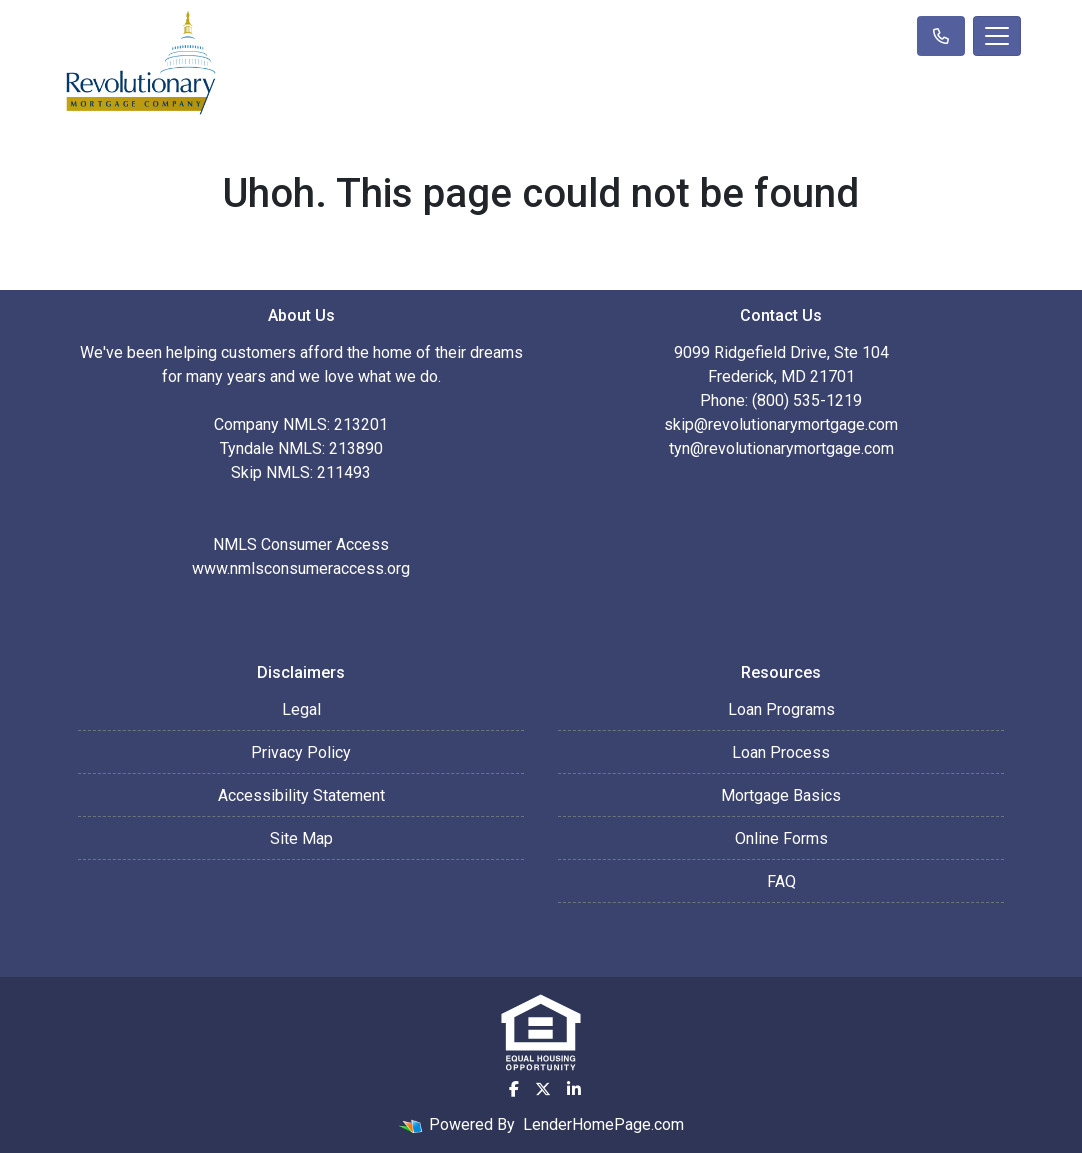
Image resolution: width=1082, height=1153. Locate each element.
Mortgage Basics (781, 795)
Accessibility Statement (301, 795)
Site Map (301, 838)
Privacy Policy (301, 752)
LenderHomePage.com (603, 1124)
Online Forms (781, 838)
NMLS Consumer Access (301, 544)
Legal (301, 709)
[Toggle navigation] (997, 36)
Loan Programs (781, 709)
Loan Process (781, 752)
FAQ (781, 881)
